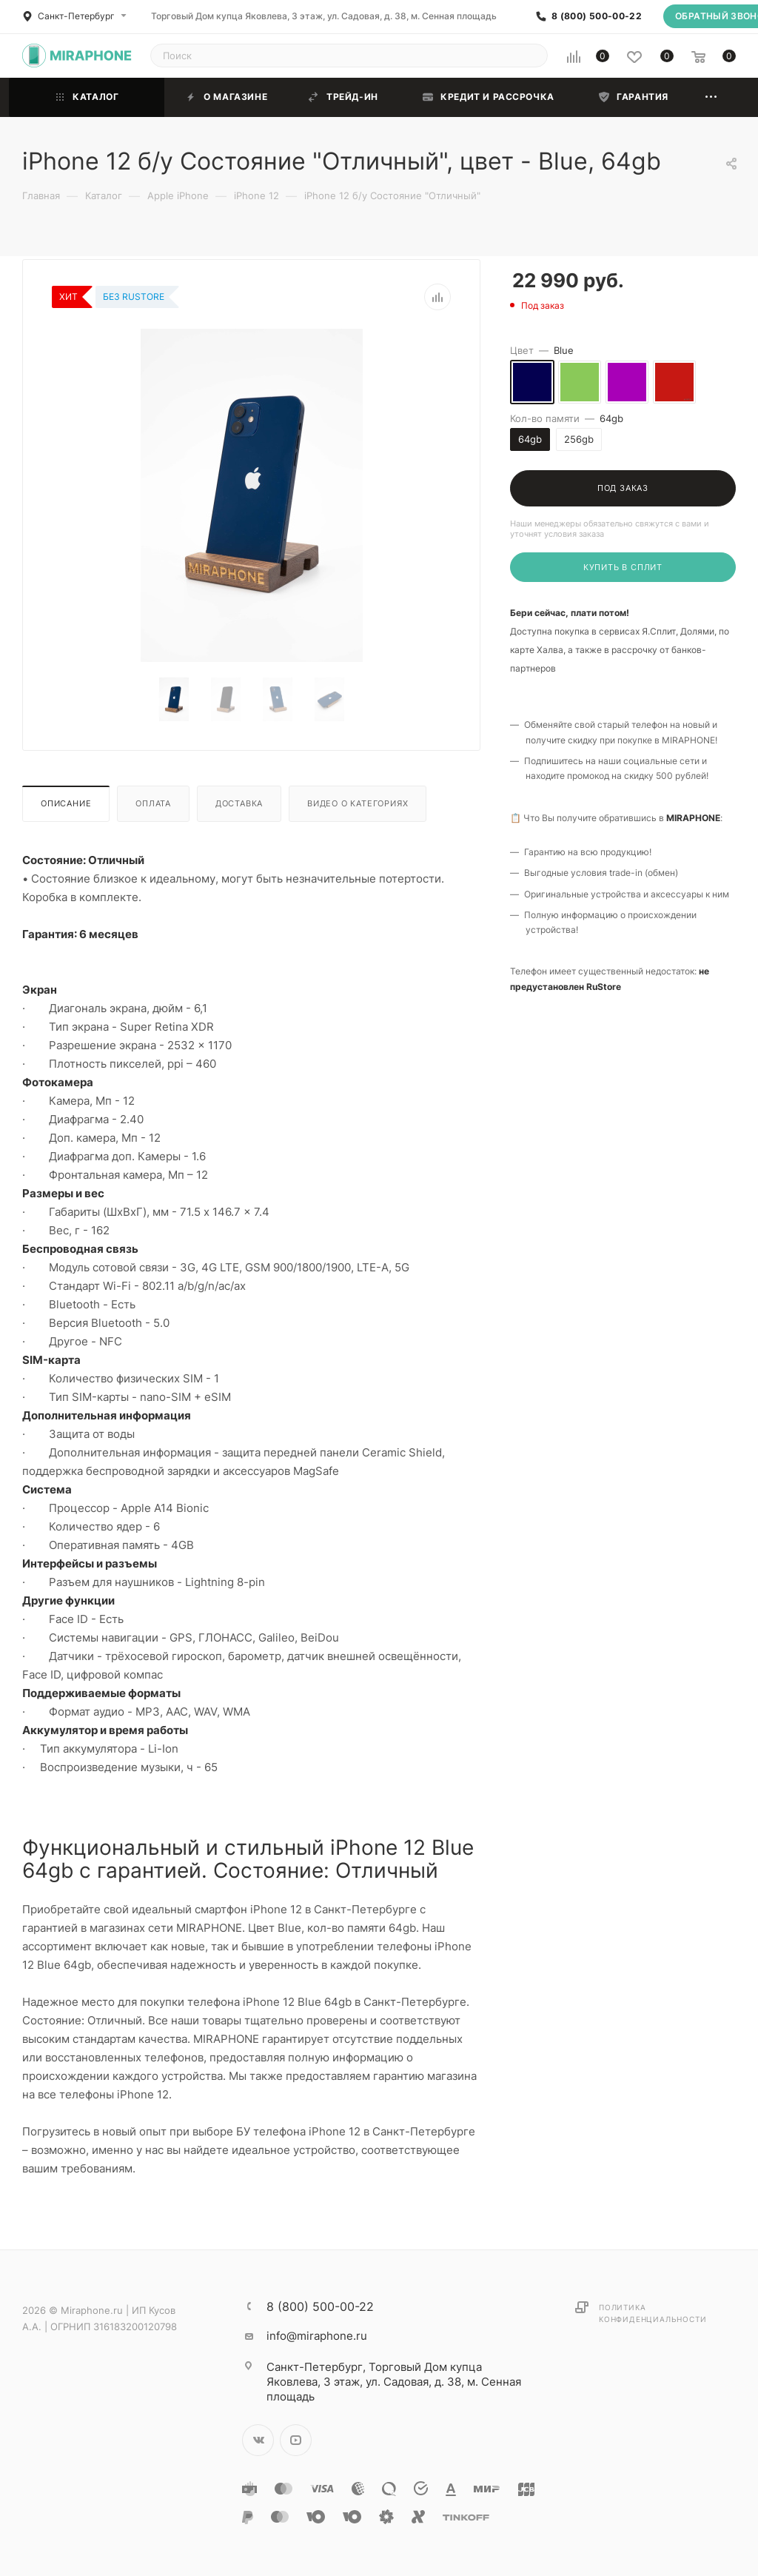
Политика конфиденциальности (652, 2313)
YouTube (296, 2440)
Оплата (153, 803)
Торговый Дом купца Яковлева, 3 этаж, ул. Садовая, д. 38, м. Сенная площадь (324, 15)
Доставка (239, 803)
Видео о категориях (357, 803)
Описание (66, 803)
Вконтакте (258, 2440)
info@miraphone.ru (316, 2336)
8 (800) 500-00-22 (596, 16)
